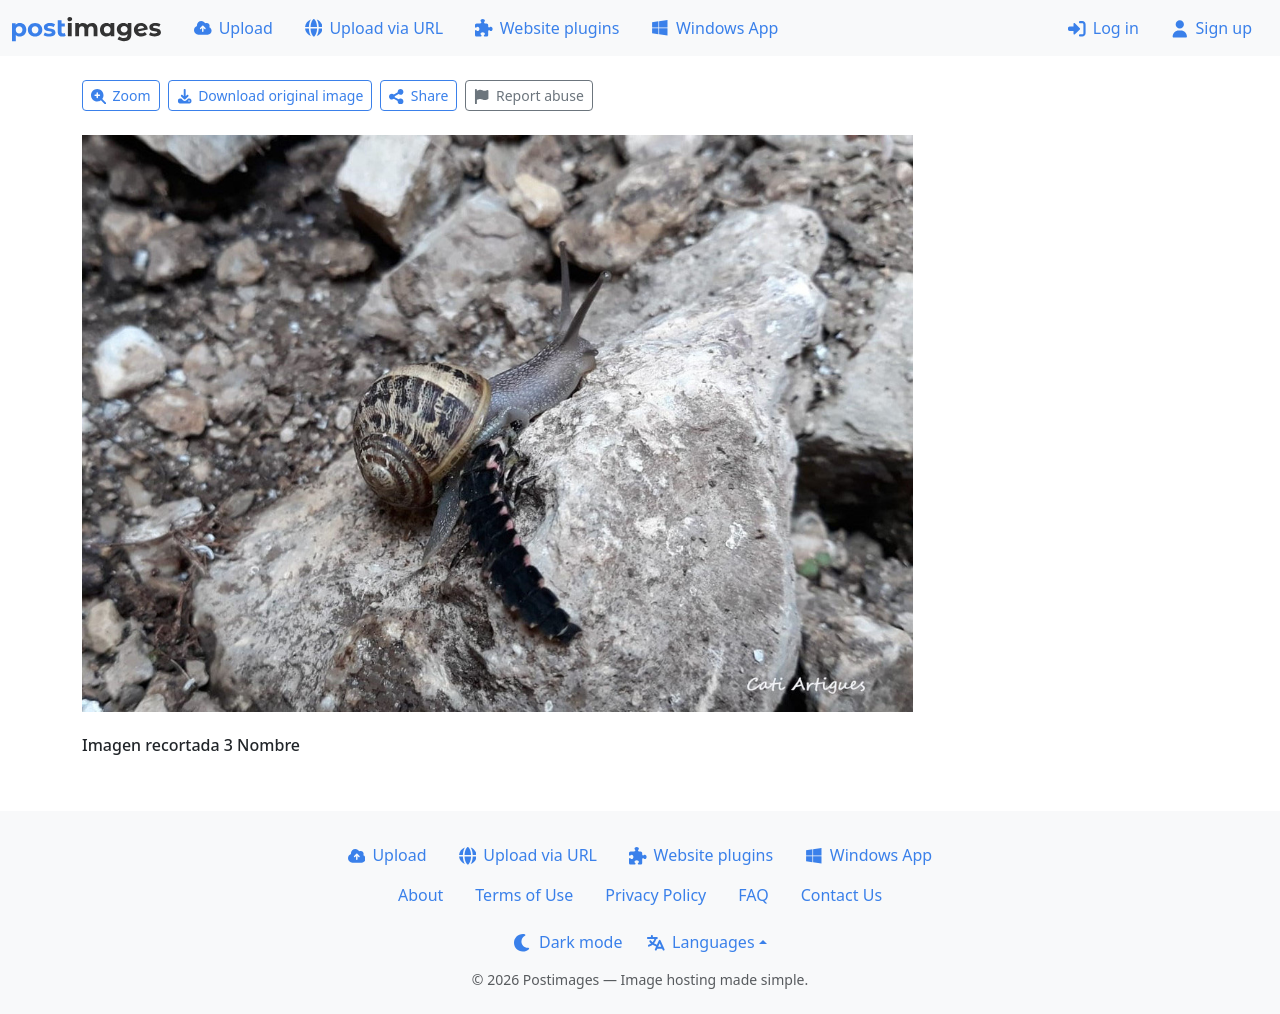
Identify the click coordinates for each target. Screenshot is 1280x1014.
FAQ (753, 895)
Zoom (121, 95)
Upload (233, 28)
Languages (700, 942)
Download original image (270, 95)
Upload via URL (374, 28)
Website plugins (547, 28)
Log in (1103, 28)
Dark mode (568, 942)
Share (418, 95)
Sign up (1211, 28)
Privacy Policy (655, 895)
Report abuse (528, 95)
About (420, 895)
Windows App (714, 28)
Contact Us (841, 895)
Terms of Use (524, 895)
